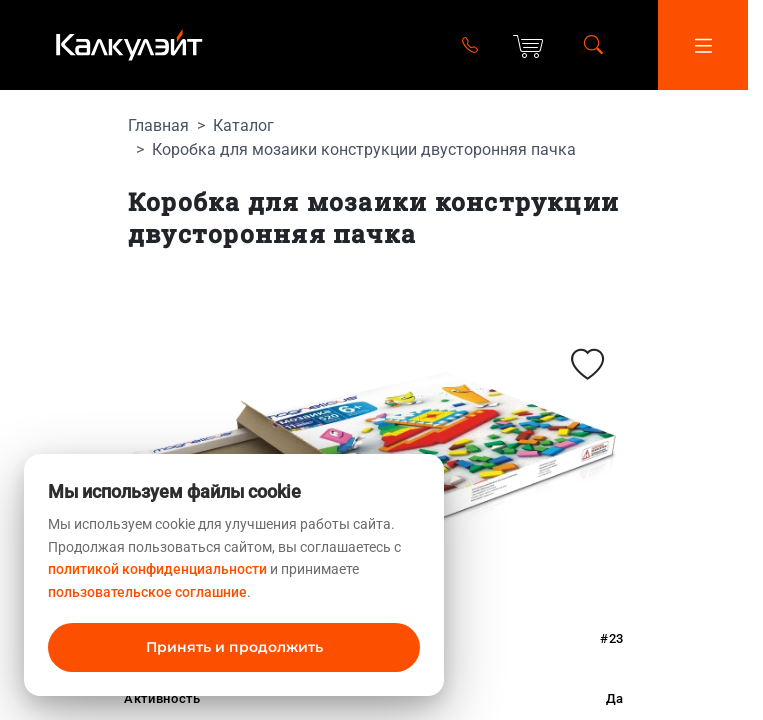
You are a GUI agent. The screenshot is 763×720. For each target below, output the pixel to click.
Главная (158, 125)
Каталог (243, 125)
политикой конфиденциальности (157, 569)
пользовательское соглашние (147, 592)
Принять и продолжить (234, 647)
